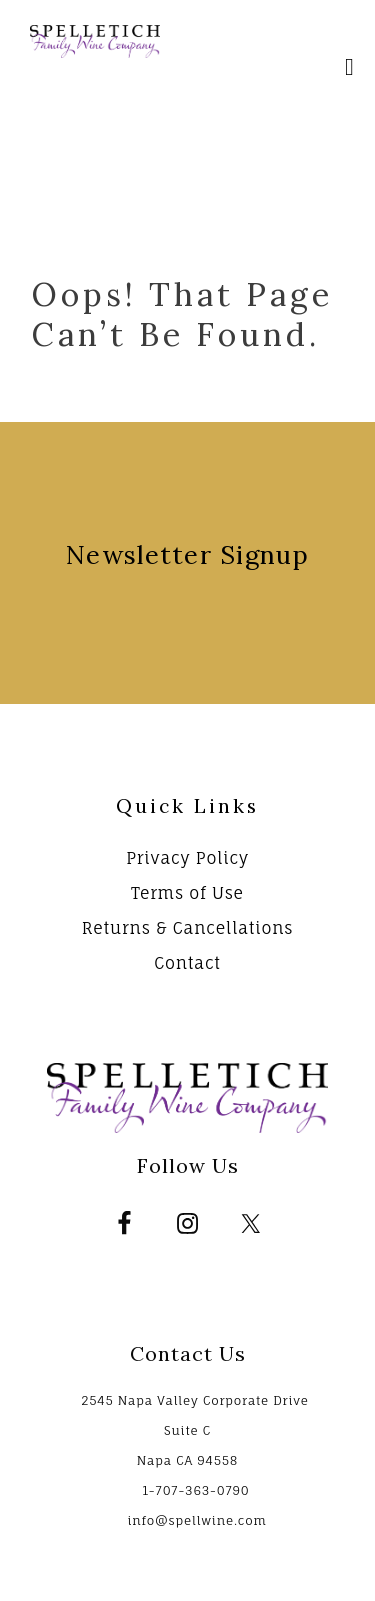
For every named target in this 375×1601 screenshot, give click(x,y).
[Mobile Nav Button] (350, 70)
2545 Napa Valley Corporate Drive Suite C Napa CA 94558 (194, 1430)
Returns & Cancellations (188, 928)
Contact (187, 963)
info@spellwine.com (196, 1520)
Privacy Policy (187, 858)
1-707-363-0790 (195, 1490)
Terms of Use (187, 893)
